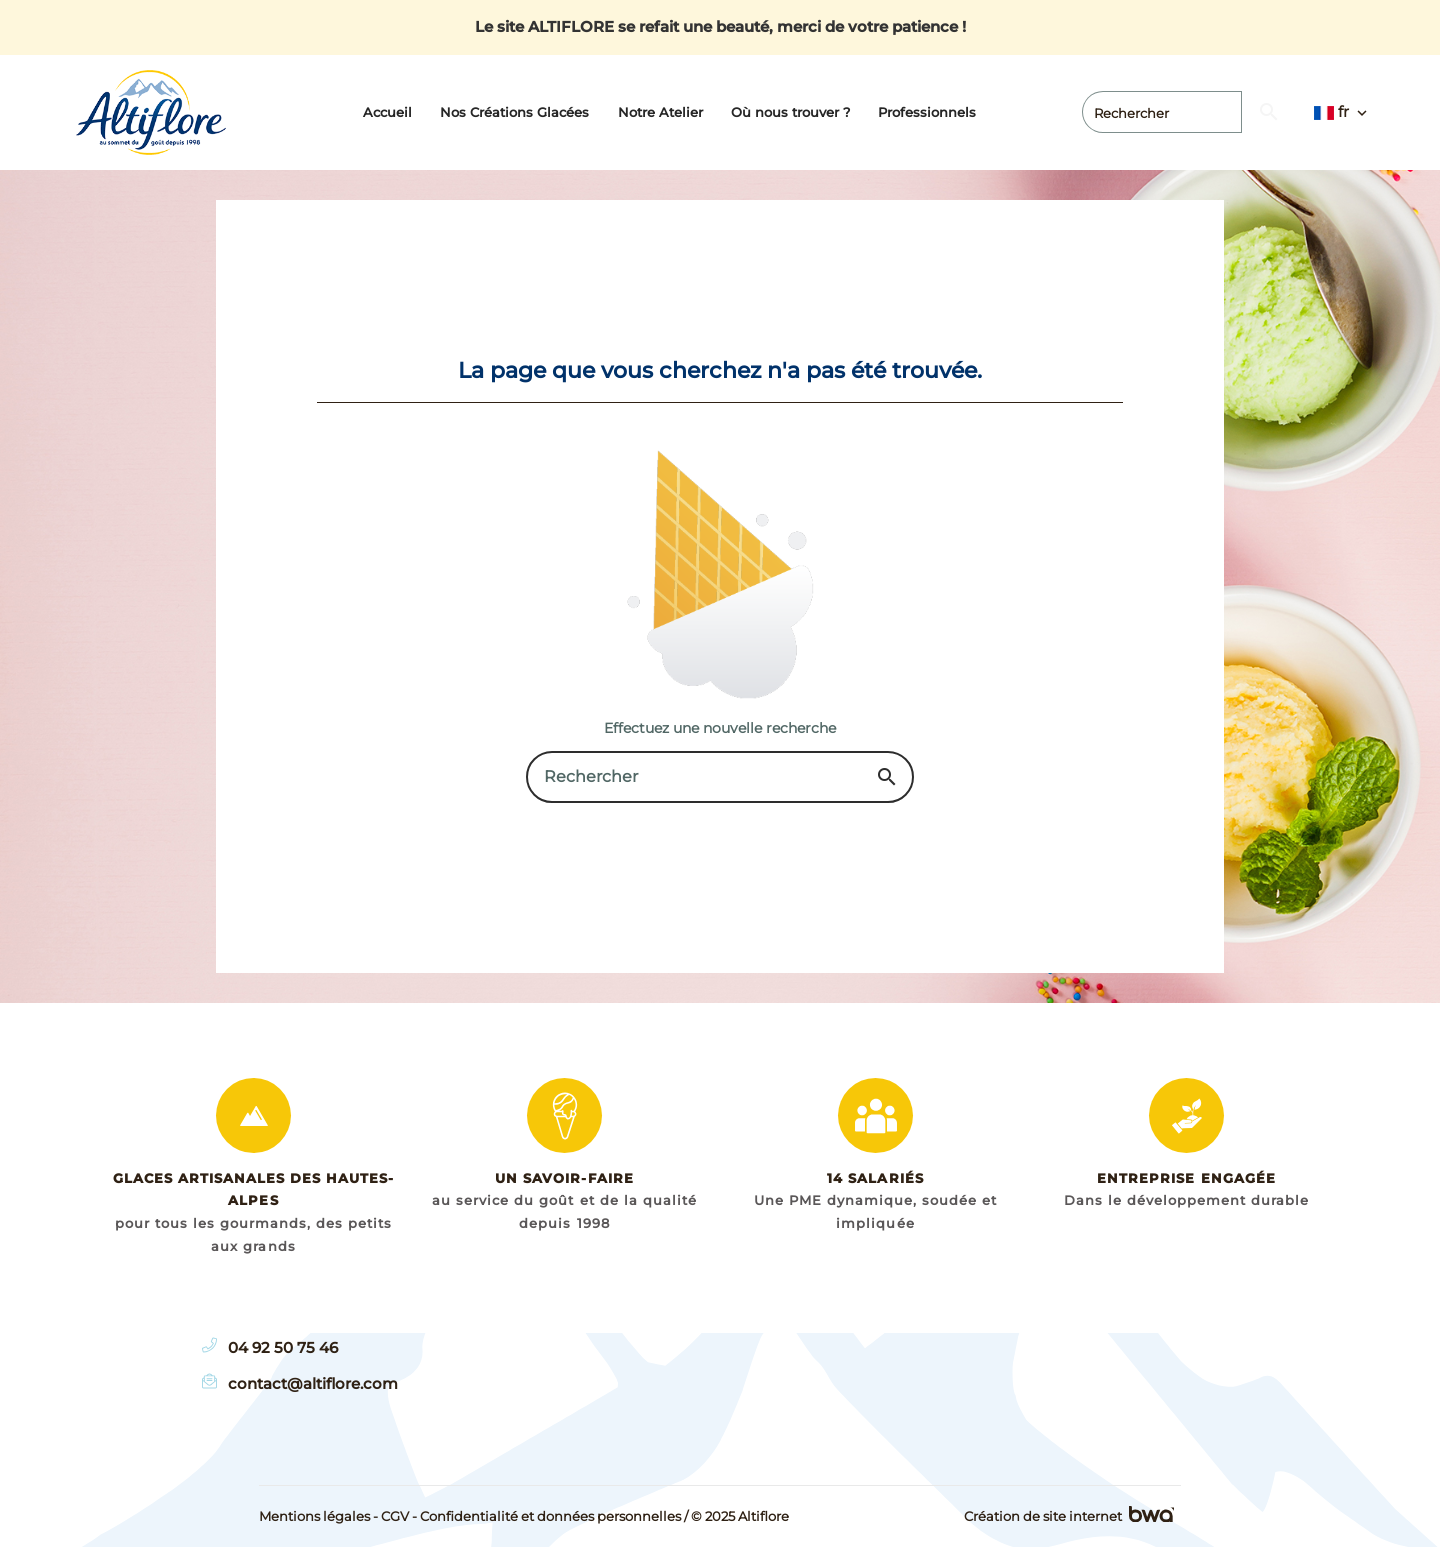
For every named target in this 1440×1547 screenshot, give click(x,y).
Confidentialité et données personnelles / (554, 1516)
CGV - (399, 1516)
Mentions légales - (318, 1516)
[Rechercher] (1241, 112)
